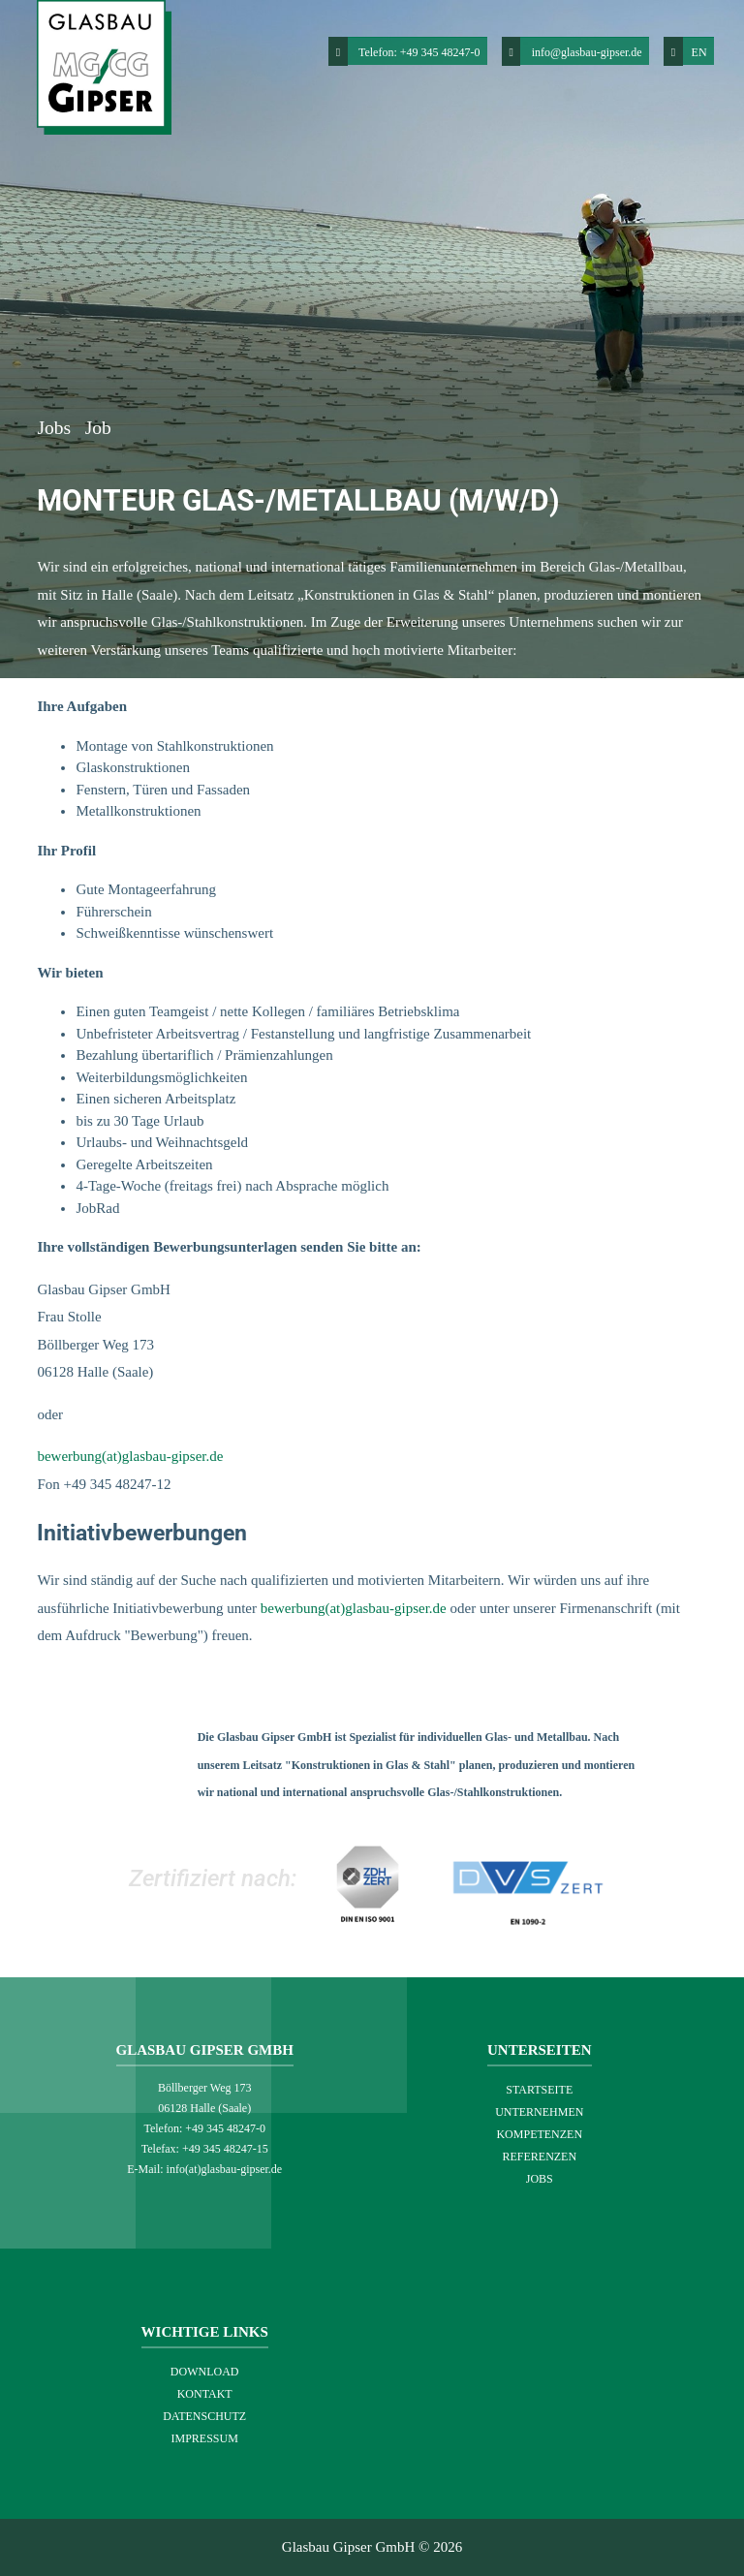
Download (204, 2371)
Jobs (56, 428)
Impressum (204, 2438)
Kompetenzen (539, 2134)
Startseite (539, 2089)
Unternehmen (539, 2112)
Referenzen (539, 2156)
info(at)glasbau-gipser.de (225, 2169)
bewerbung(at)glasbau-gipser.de (130, 1456)
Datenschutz (204, 2416)
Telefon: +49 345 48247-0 (419, 52)
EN (685, 51)
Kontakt (204, 2394)
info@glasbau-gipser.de (587, 52)
